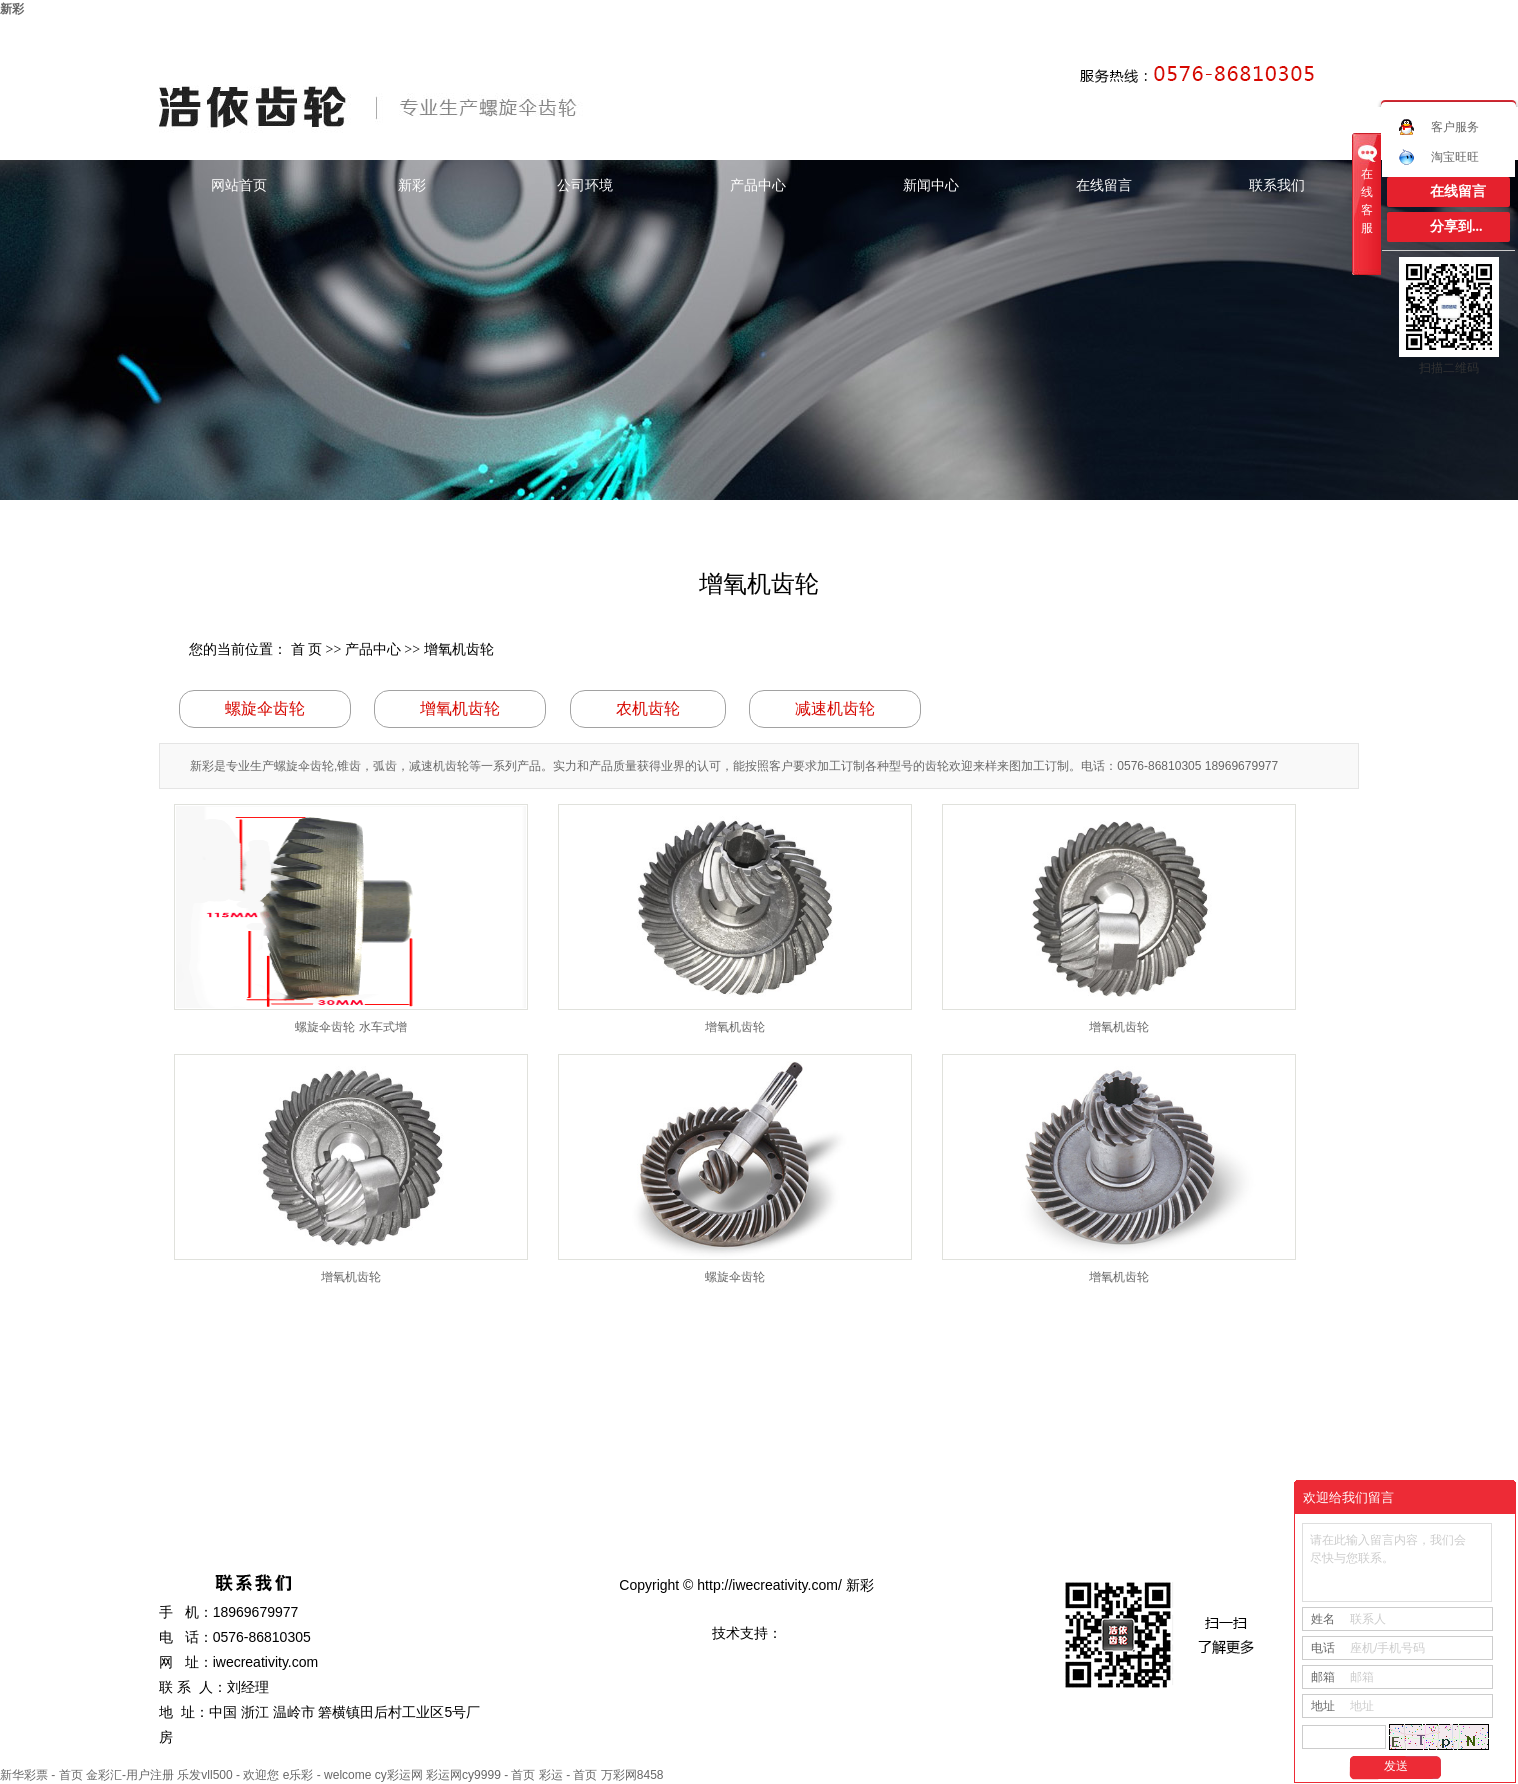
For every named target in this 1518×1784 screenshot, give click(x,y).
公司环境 (585, 185)
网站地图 (1260, 34)
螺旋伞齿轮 (265, 708)
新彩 (12, 9)
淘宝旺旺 (1438, 157)
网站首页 (239, 185)
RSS (1306, 34)
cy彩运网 (399, 1775)
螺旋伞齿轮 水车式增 (350, 1027)
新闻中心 (931, 185)
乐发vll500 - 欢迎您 (228, 1775)
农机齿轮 (648, 708)
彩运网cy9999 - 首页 (480, 1775)
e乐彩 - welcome (327, 1775)
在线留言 (1104, 185)
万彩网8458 (632, 1775)
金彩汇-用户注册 (130, 1775)
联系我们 (1277, 185)
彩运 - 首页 (568, 1775)
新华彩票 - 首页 (41, 1775)
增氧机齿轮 (459, 649)
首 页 (307, 649)
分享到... (1456, 226)
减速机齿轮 (835, 708)
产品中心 (758, 185)
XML (1340, 34)
